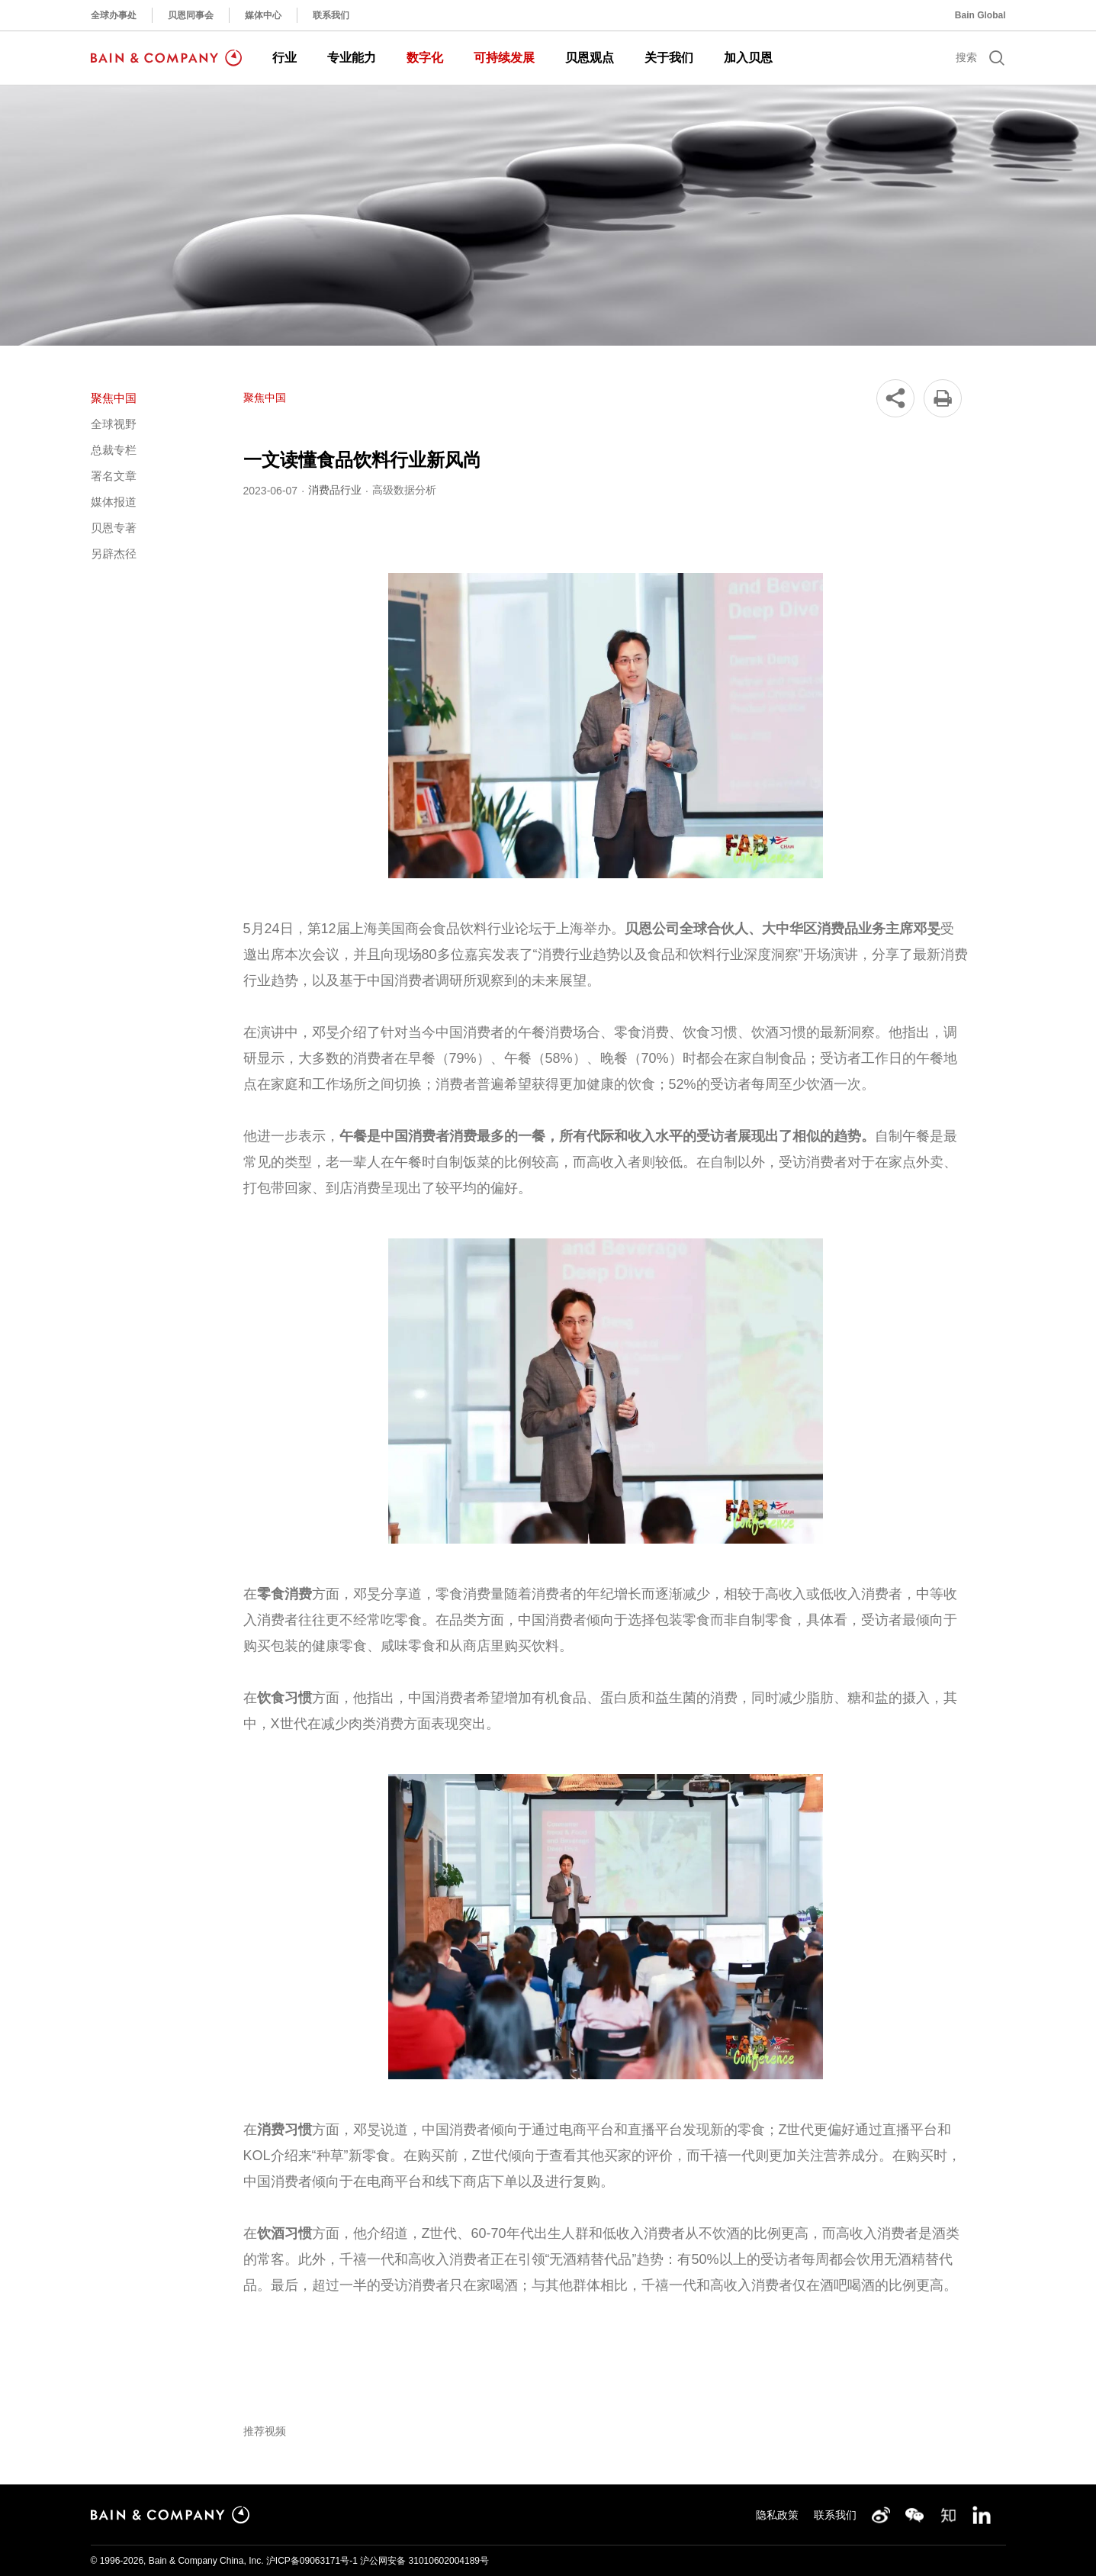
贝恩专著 (114, 527)
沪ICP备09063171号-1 (312, 2560)
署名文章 (114, 475)
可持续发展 (504, 57)
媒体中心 (263, 15)
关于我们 (668, 57)
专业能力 (351, 57)
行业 (284, 57)
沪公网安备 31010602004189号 (424, 2560)
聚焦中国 (114, 397)
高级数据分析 (404, 490)
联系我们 (331, 15)
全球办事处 (114, 15)
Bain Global (980, 15)
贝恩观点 (589, 57)
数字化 (425, 57)
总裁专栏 (114, 449)
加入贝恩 (748, 57)
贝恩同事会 (191, 15)
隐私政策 (777, 2515)
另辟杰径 (114, 553)
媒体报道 (114, 501)
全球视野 (114, 423)
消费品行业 (335, 490)
